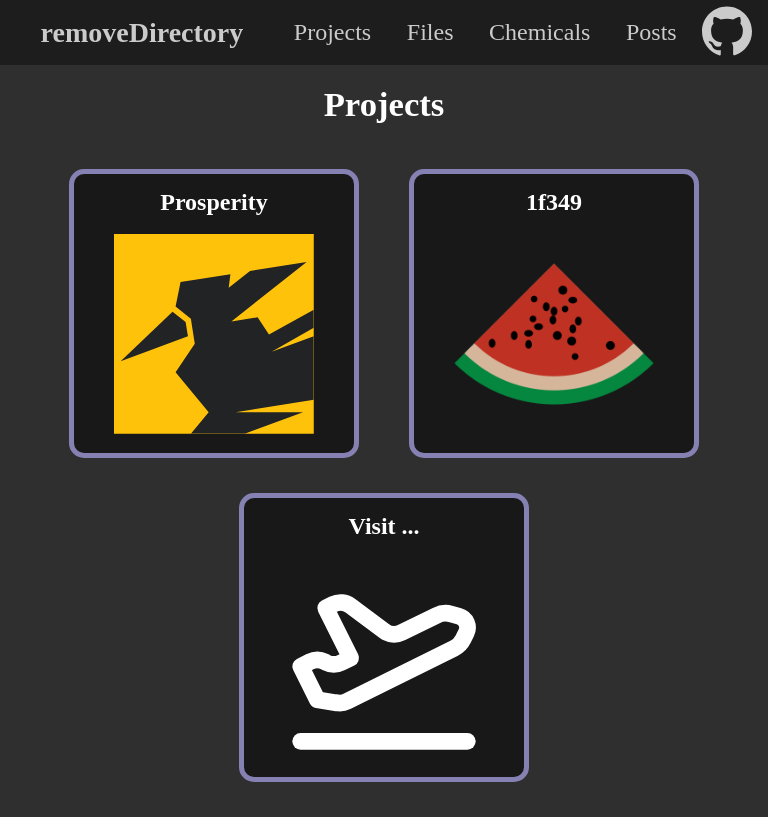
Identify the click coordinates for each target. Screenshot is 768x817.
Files (430, 32)
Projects (332, 32)
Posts (651, 32)
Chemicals (539, 32)
